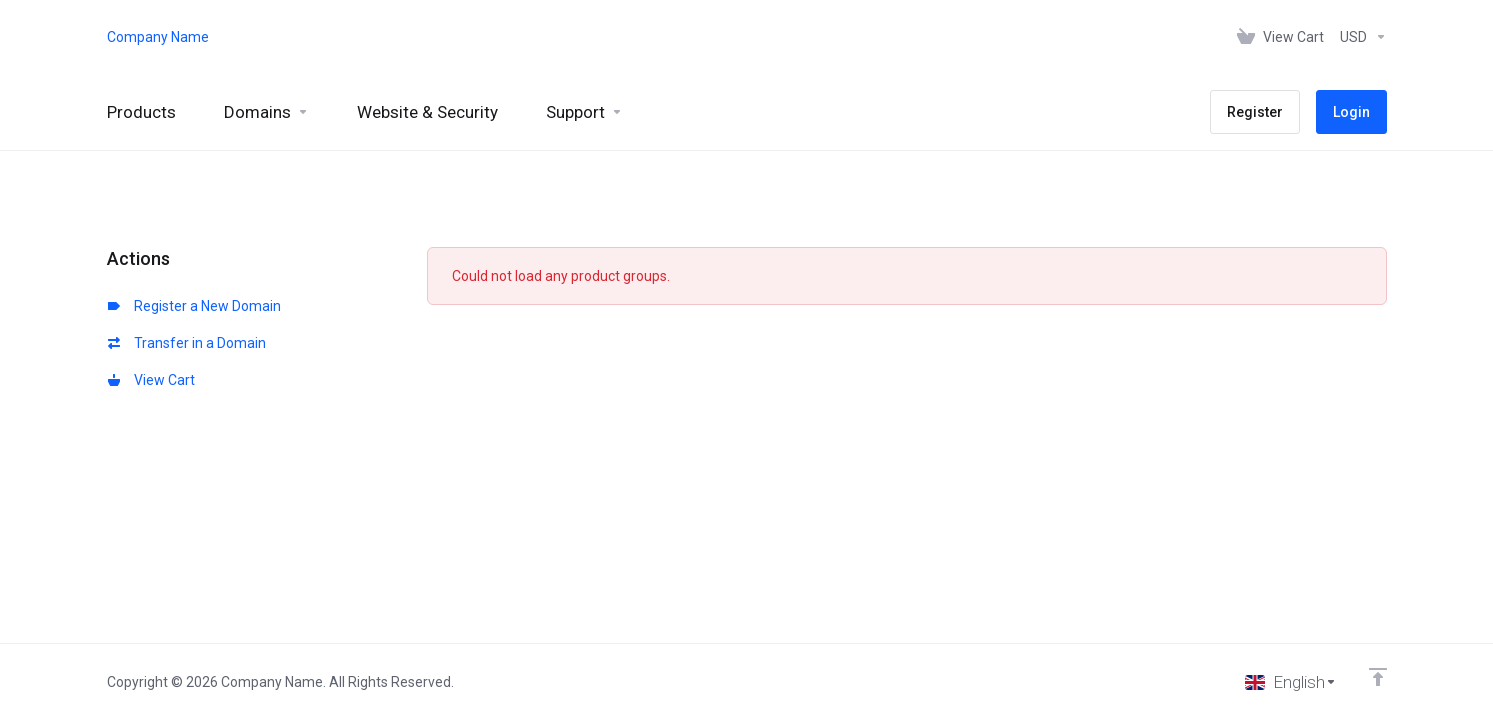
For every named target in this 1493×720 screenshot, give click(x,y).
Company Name (158, 37)
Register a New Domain (194, 306)
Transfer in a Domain (187, 343)
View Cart (151, 380)
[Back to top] (1378, 677)
